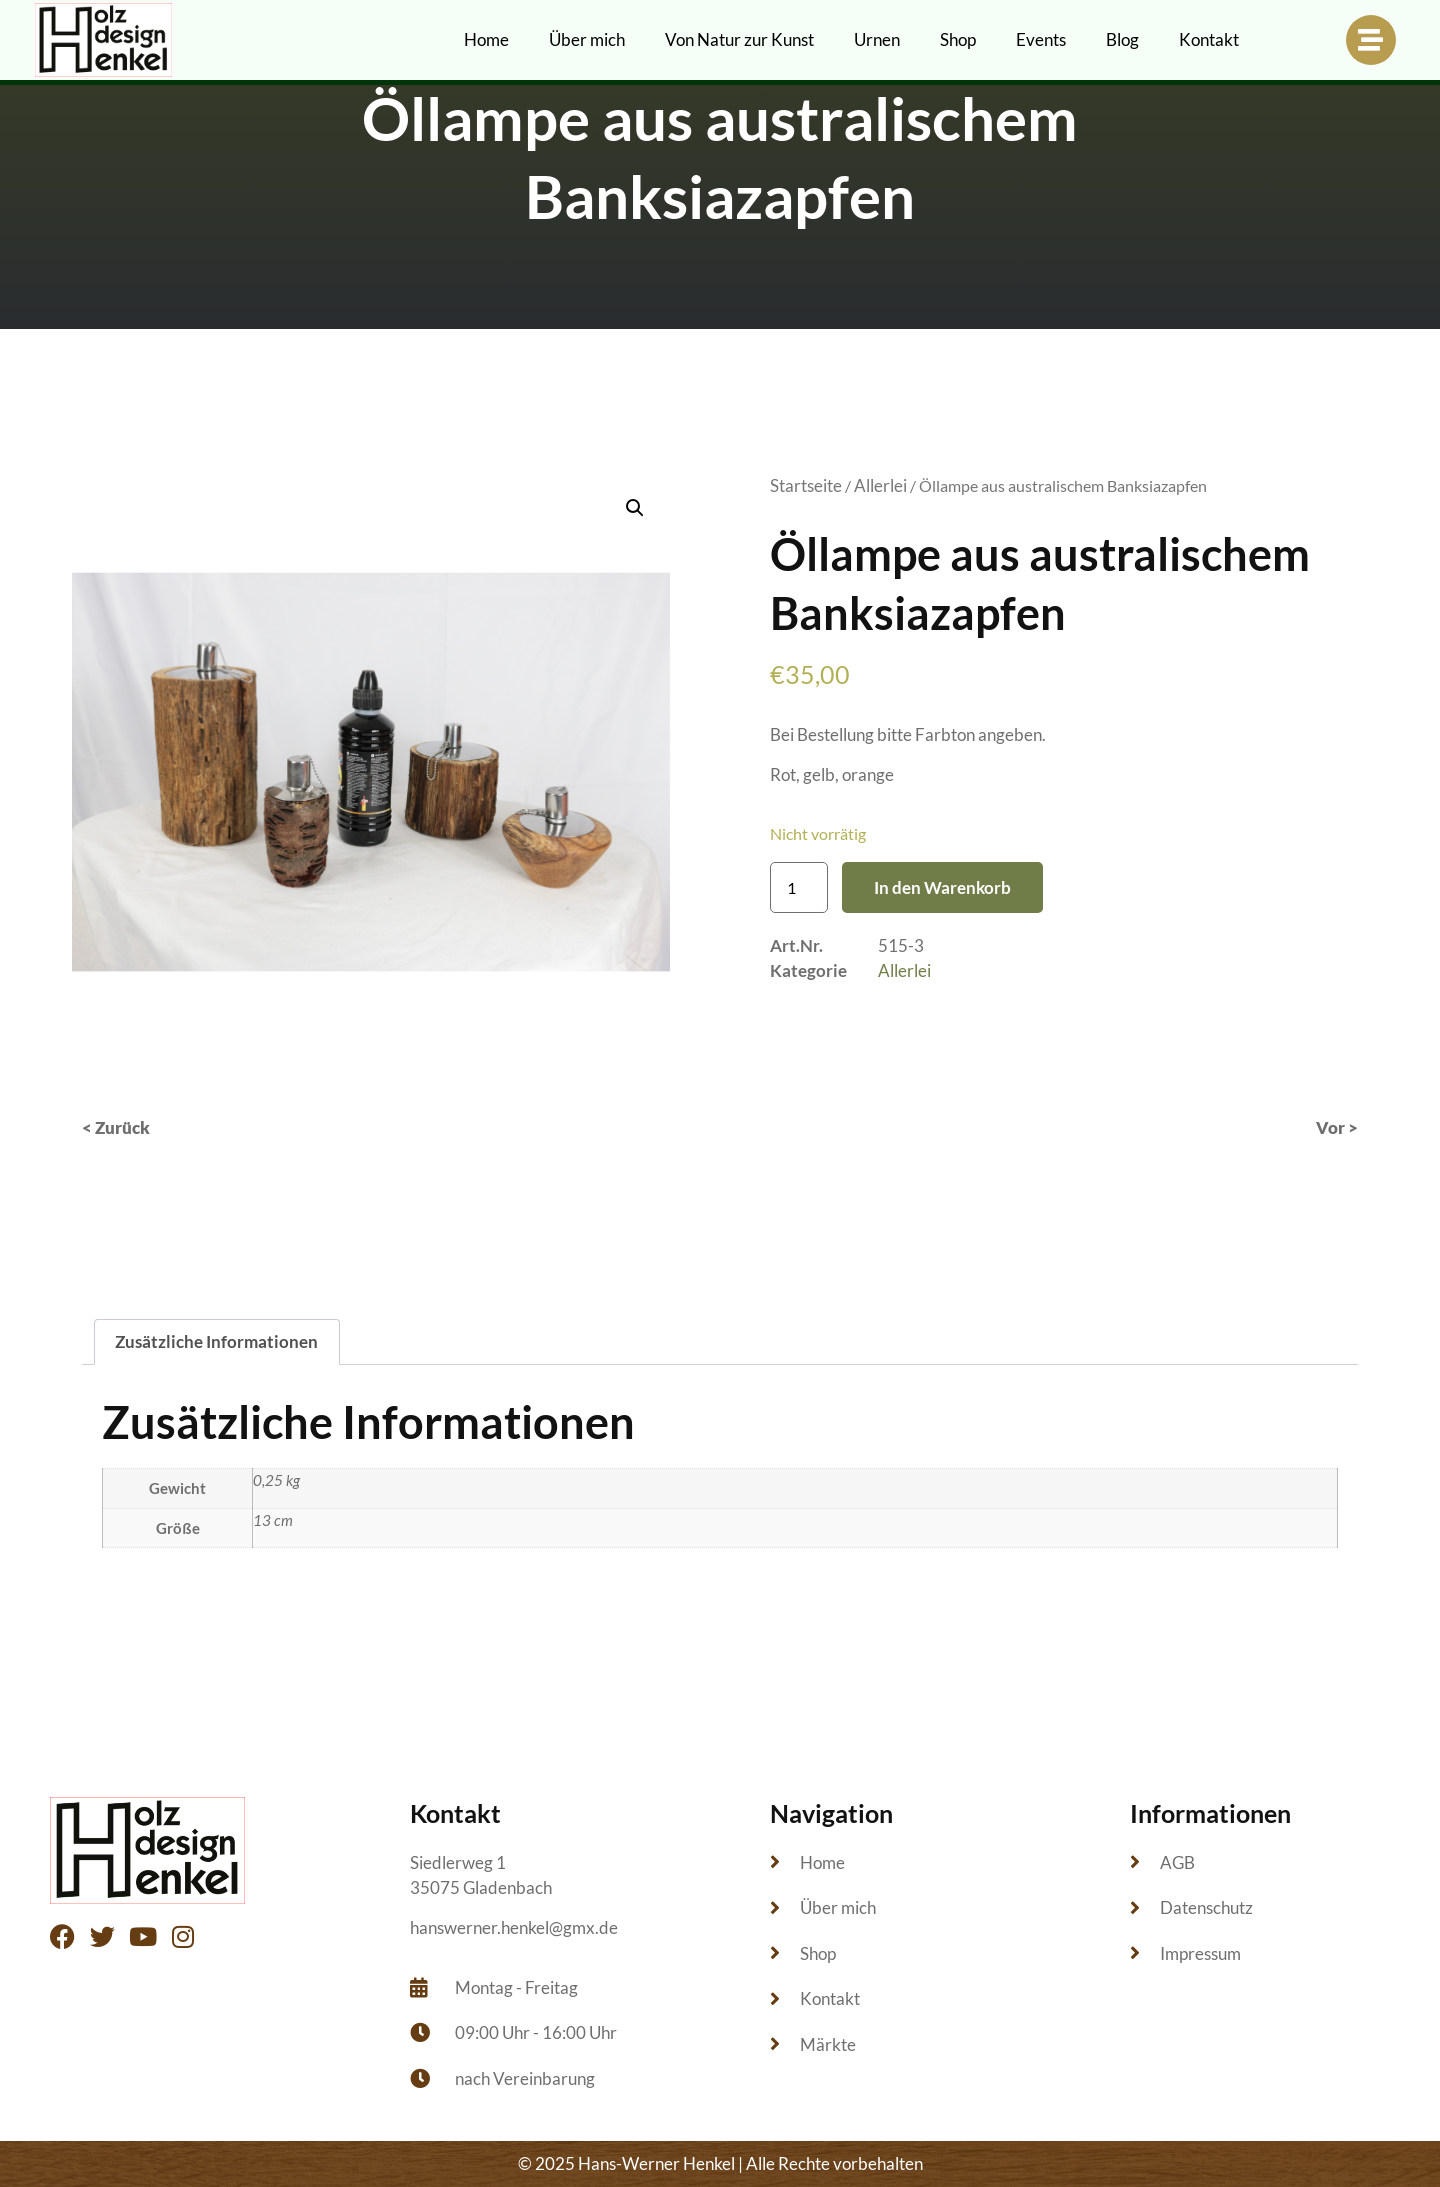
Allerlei (880, 485)
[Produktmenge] (799, 887)
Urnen (877, 39)
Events (1041, 39)
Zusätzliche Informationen (216, 1341)
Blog (1122, 39)
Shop (958, 39)
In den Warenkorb (942, 887)
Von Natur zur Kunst (739, 39)
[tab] (217, 1342)
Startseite (806, 485)
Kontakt (1209, 39)
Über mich (587, 39)
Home (486, 39)
